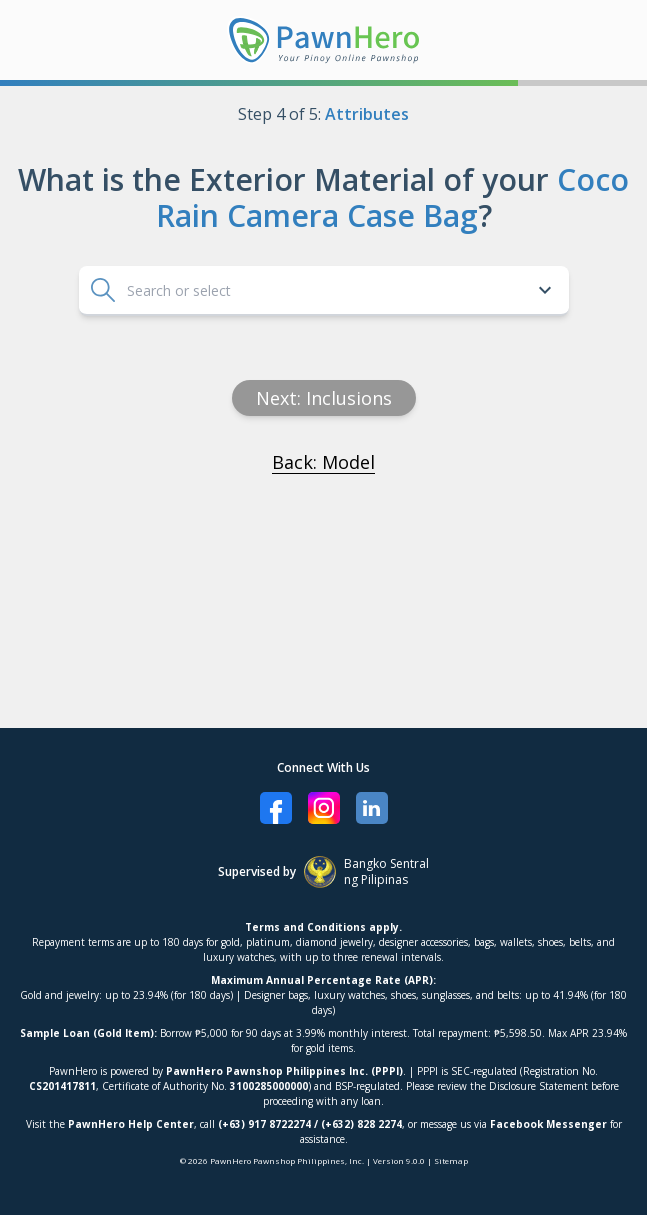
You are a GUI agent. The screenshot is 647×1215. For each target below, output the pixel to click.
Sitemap (451, 1160)
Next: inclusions (324, 398)
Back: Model (323, 462)
